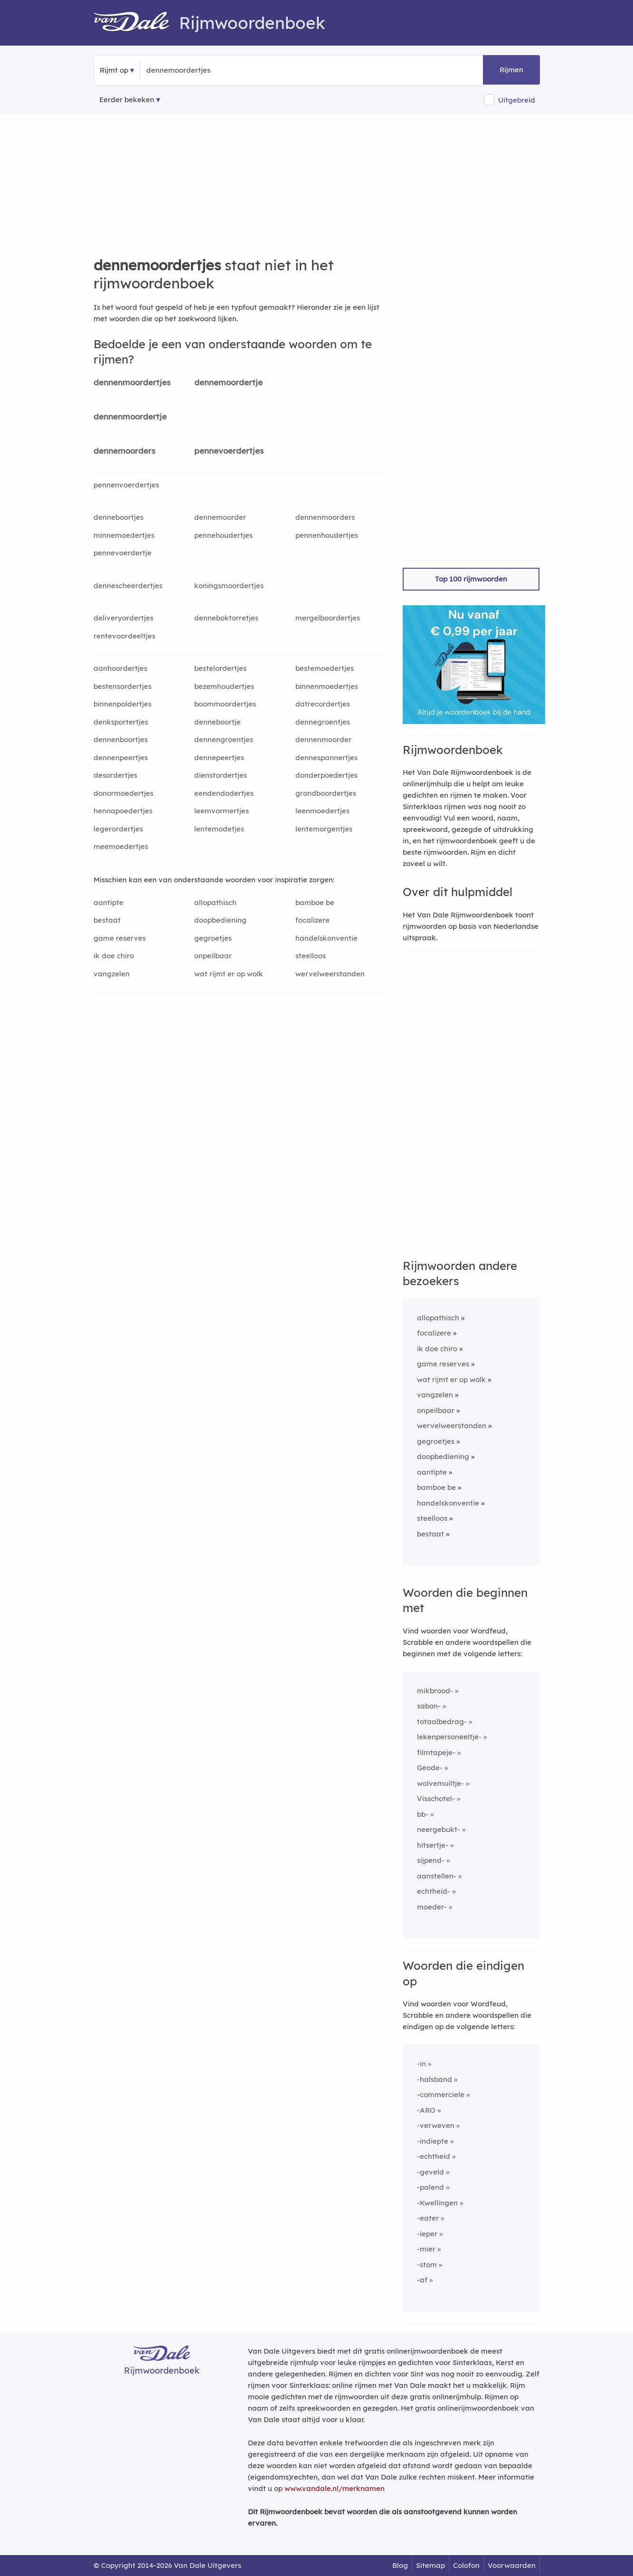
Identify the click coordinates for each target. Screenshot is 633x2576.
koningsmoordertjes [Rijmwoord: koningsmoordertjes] (229, 585)
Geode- (430, 1767)
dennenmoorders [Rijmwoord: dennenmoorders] (325, 517)
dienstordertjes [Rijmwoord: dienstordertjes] (220, 775)
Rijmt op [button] (114, 70)
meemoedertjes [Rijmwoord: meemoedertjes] (121, 846)
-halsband (434, 2079)
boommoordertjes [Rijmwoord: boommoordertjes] (225, 703)
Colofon (466, 2565)
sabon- (429, 1705)
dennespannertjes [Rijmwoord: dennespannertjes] (326, 757)
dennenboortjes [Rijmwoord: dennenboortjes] (121, 739)
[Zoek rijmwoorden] (193, 70)
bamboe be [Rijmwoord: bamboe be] (314, 902)
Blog (400, 2565)
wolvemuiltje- (440, 1783)
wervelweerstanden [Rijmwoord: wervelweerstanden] (330, 973)
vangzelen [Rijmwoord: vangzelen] (112, 973)
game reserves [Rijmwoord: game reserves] (120, 938)
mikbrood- (435, 1690)
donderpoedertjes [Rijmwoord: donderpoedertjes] (326, 775)
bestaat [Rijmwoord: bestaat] (107, 920)
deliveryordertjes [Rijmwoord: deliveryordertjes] (123, 617)
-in (421, 2063)
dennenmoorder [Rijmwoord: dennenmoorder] (323, 739)
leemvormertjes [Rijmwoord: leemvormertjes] (221, 810)
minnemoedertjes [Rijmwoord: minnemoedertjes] (124, 535)
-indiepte (432, 2141)
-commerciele (440, 2094)
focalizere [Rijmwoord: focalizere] (312, 920)
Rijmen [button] (511, 69)
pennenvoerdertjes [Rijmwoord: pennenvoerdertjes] (126, 484)
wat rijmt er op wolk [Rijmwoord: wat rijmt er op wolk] (228, 973)
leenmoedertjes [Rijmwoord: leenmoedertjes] (322, 810)
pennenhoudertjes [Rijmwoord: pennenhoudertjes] (326, 535)
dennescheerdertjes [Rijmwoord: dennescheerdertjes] (128, 585)
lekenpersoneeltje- (449, 1736)
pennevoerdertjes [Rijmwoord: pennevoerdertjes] (229, 451)
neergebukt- (438, 1829)
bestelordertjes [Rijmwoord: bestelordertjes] (220, 668)
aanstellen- (436, 1875)
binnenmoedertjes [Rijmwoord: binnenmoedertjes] (326, 686)
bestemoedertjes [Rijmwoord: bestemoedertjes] (324, 668)
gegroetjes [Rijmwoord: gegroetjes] (213, 938)
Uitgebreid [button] (516, 100)
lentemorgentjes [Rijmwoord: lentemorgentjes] (323, 828)
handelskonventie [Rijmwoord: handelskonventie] (326, 938)
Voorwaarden (512, 2565)
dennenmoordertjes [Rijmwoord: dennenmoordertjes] (132, 382)
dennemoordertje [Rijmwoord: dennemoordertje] (228, 382)
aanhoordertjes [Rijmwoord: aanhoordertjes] (120, 668)
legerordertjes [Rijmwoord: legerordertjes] (118, 828)
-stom (427, 2264)
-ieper (427, 2233)
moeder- (432, 1906)
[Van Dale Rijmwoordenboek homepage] (136, 22)
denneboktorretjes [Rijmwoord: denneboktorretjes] (226, 617)
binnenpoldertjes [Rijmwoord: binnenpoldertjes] (122, 703)
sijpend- (430, 1860)
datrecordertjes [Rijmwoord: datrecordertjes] (322, 703)
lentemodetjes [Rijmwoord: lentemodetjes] (219, 828)
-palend (430, 2187)
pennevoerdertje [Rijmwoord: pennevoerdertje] (122, 552)
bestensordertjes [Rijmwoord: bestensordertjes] (122, 686)
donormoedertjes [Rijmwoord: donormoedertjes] (123, 793)
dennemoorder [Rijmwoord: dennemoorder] (220, 517)
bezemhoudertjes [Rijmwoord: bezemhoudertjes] (224, 686)
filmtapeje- (436, 1752)
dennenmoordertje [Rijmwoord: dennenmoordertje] (130, 416)
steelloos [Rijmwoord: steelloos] (310, 955)
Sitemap (430, 2565)
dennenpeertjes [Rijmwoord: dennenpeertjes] (121, 757)
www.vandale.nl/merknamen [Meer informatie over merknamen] (334, 2488)
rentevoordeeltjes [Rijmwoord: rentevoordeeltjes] (124, 635)
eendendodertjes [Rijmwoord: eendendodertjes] (224, 793)
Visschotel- (436, 1798)
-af (422, 2279)
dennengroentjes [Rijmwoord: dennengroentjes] (223, 739)
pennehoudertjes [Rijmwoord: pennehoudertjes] (223, 535)
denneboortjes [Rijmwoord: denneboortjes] (118, 517)
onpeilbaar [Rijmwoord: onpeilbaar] (213, 955)
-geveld (430, 2171)
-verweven (435, 2125)
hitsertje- (432, 1845)
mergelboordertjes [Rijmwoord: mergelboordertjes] (327, 617)
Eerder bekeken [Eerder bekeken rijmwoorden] (126, 99)
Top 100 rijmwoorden (471, 578)
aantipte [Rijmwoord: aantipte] (108, 902)
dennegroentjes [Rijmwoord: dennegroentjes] (322, 721)
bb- (422, 1814)
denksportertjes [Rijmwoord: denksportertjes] (121, 721)
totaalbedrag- (442, 1721)
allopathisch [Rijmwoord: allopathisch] (215, 902)
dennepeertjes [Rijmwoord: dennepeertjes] (219, 757)
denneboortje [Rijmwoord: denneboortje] (217, 721)
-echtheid (433, 2156)
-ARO (426, 2110)
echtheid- (433, 1891)
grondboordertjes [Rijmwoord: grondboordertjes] (325, 793)
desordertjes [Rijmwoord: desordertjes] (115, 775)
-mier (426, 2248)
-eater (428, 2218)
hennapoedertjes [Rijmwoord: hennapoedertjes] (123, 810)
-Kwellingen (437, 2202)
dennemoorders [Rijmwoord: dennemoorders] (124, 451)
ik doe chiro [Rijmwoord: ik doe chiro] (114, 955)
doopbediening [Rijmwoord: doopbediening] (220, 920)
